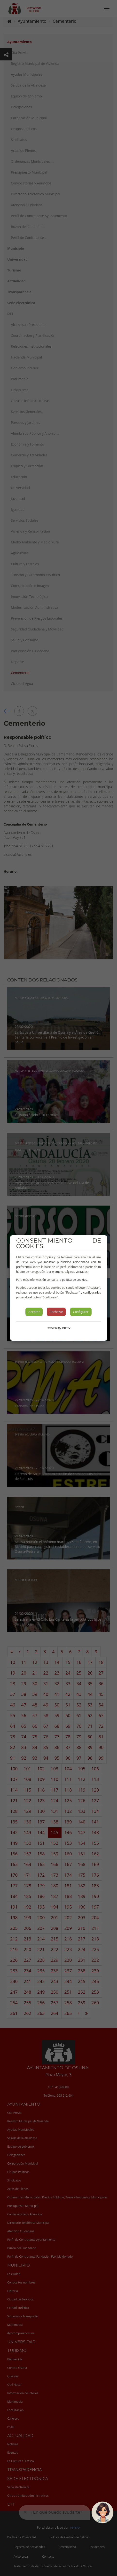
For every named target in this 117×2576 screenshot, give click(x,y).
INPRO (66, 1327)
